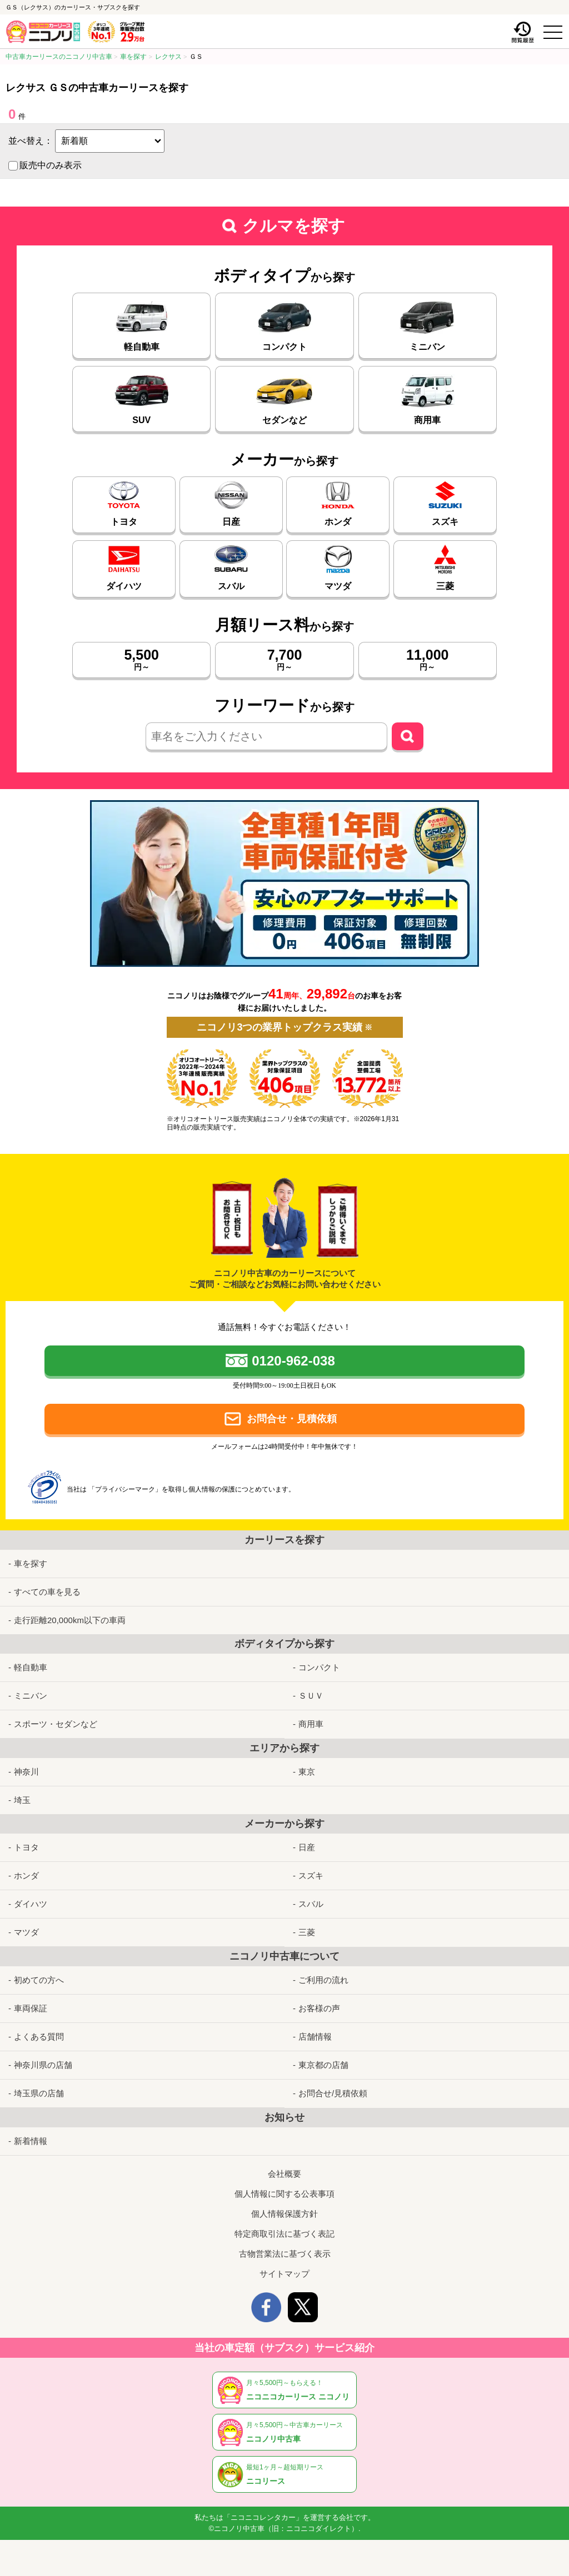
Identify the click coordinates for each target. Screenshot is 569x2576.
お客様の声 (319, 2008)
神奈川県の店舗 (43, 2065)
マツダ (26, 1932)
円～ (141, 659)
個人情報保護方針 (284, 2213)
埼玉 (22, 1800)
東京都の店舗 (323, 2065)
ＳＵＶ (310, 1695)
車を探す (30, 1563)
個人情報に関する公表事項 (284, 2193)
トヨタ (26, 1847)
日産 (306, 1847)
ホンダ (26, 1875)
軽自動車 (30, 1667)
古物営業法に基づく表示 (285, 2253)
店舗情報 (315, 2036)
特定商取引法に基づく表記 (284, 2233)
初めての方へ (39, 1980)
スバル (310, 1904)
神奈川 (26, 1771)
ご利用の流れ (323, 1980)
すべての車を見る (47, 1591)
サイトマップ (284, 2273)
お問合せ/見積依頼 (332, 2093)
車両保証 (30, 2008)
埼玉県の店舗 (39, 2093)
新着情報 (30, 2141)
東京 (306, 1771)
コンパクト (319, 1667)
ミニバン (30, 1695)
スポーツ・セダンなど (55, 1724)
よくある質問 (39, 2036)
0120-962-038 (293, 1360)
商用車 (310, 1724)
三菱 (306, 1932)
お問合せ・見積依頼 (292, 1418)
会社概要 (284, 2173)
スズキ (310, 1875)
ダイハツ (30, 1904)
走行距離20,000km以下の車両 (70, 1620)
